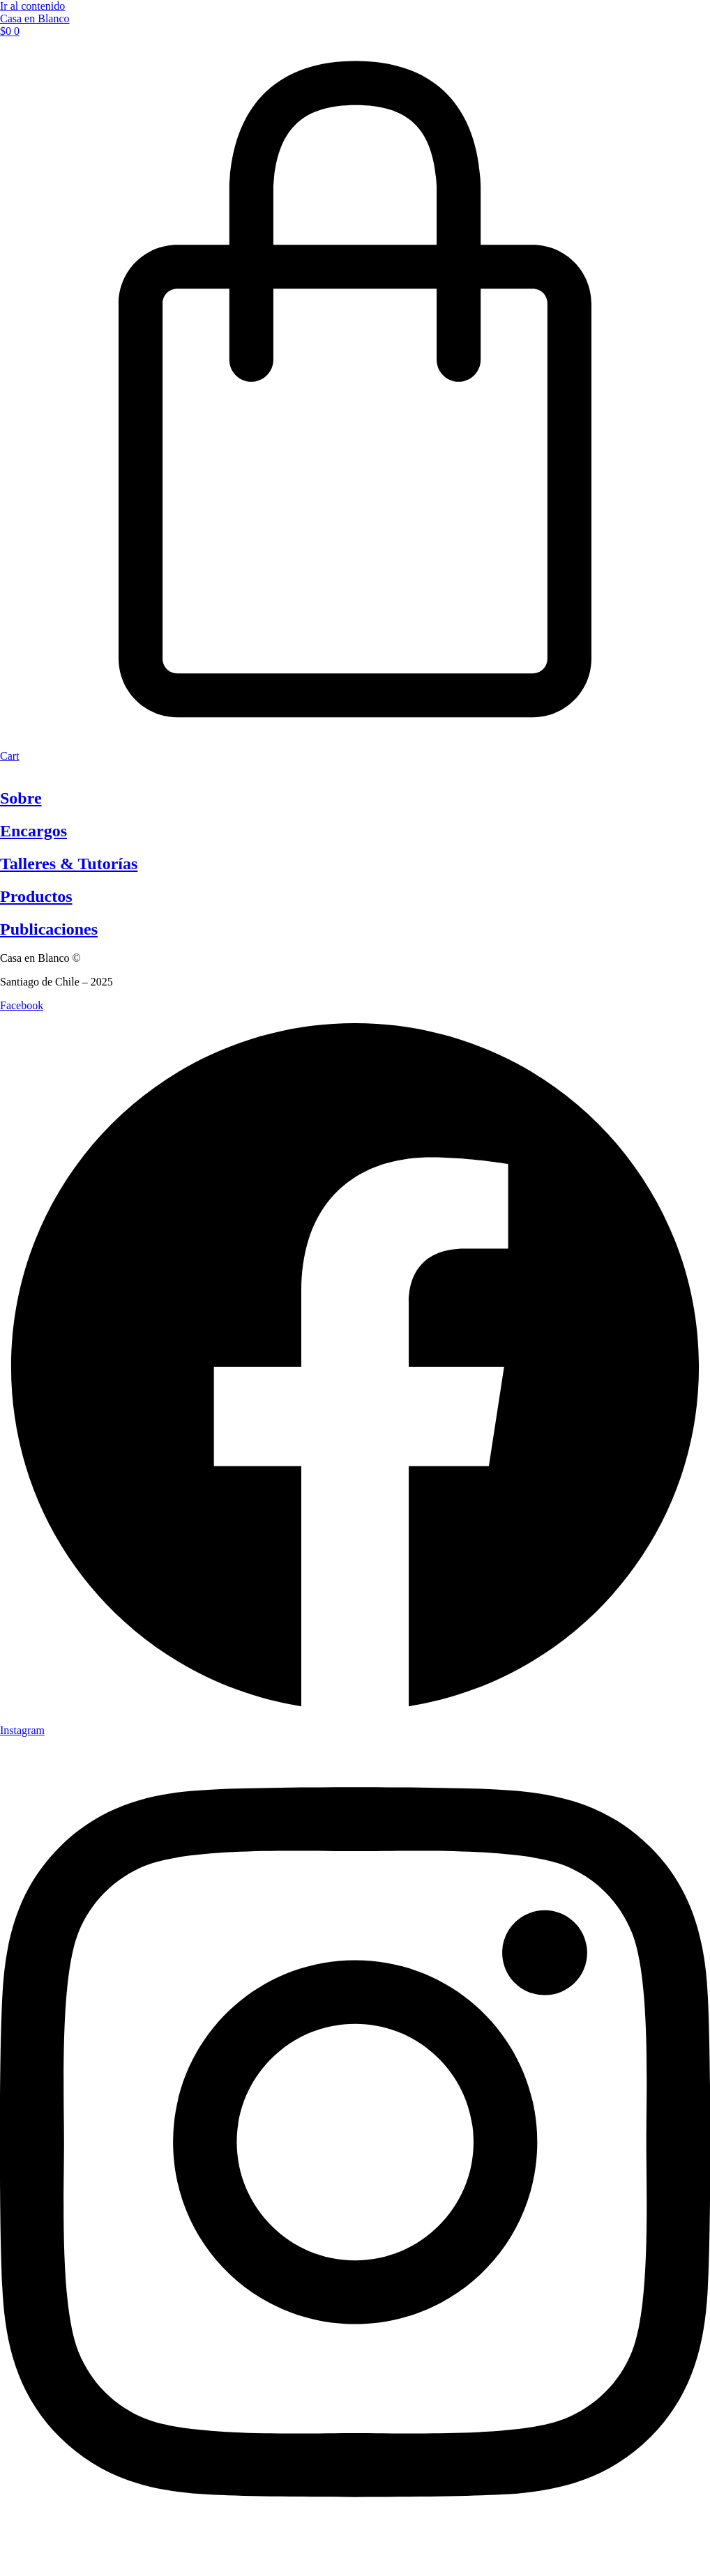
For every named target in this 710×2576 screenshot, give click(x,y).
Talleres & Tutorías (68, 863)
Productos (36, 896)
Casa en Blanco (35, 18)
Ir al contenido (32, 6)
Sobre (21, 798)
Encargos (33, 831)
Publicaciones (49, 929)
